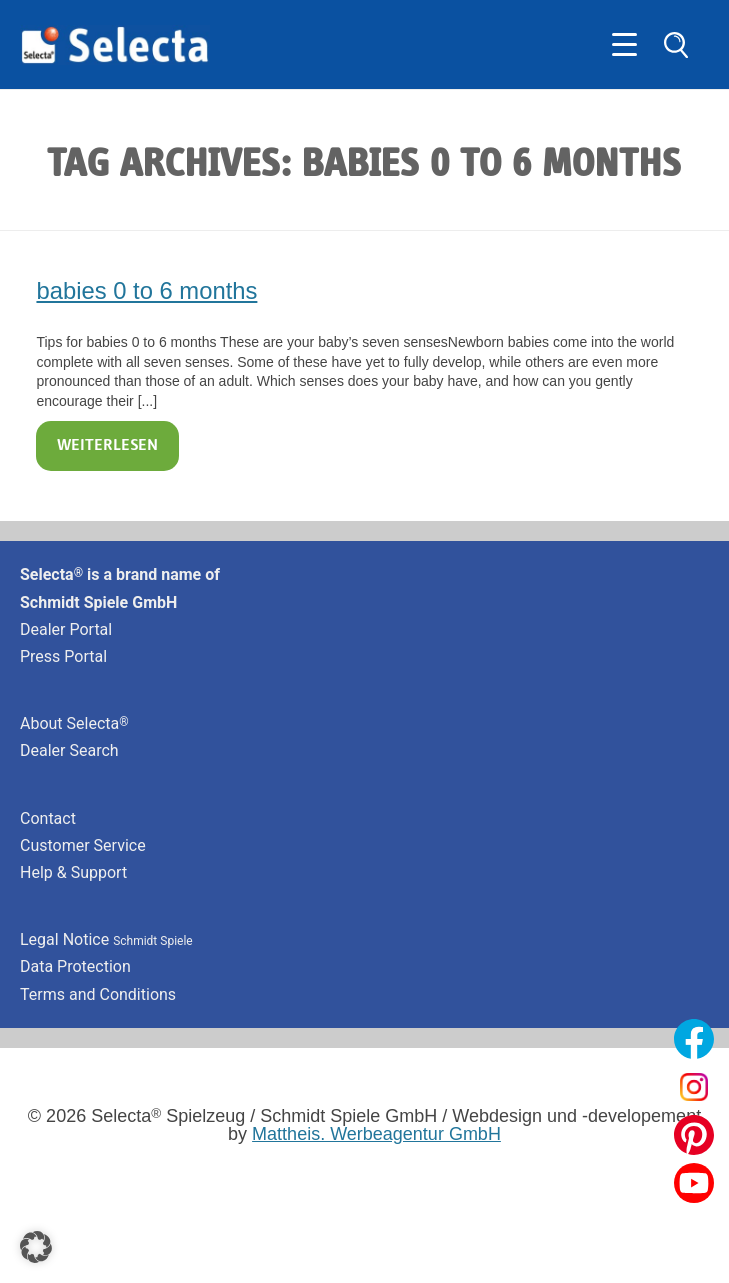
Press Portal (63, 656)
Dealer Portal (66, 629)
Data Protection (75, 966)
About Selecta (74, 723)
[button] (36, 1247)
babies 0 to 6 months (146, 290)
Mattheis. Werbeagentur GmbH (376, 1134)
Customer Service (83, 845)
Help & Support (73, 872)
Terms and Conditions (98, 994)
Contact (48, 818)
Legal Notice (106, 939)
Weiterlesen (107, 446)
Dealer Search (69, 750)
